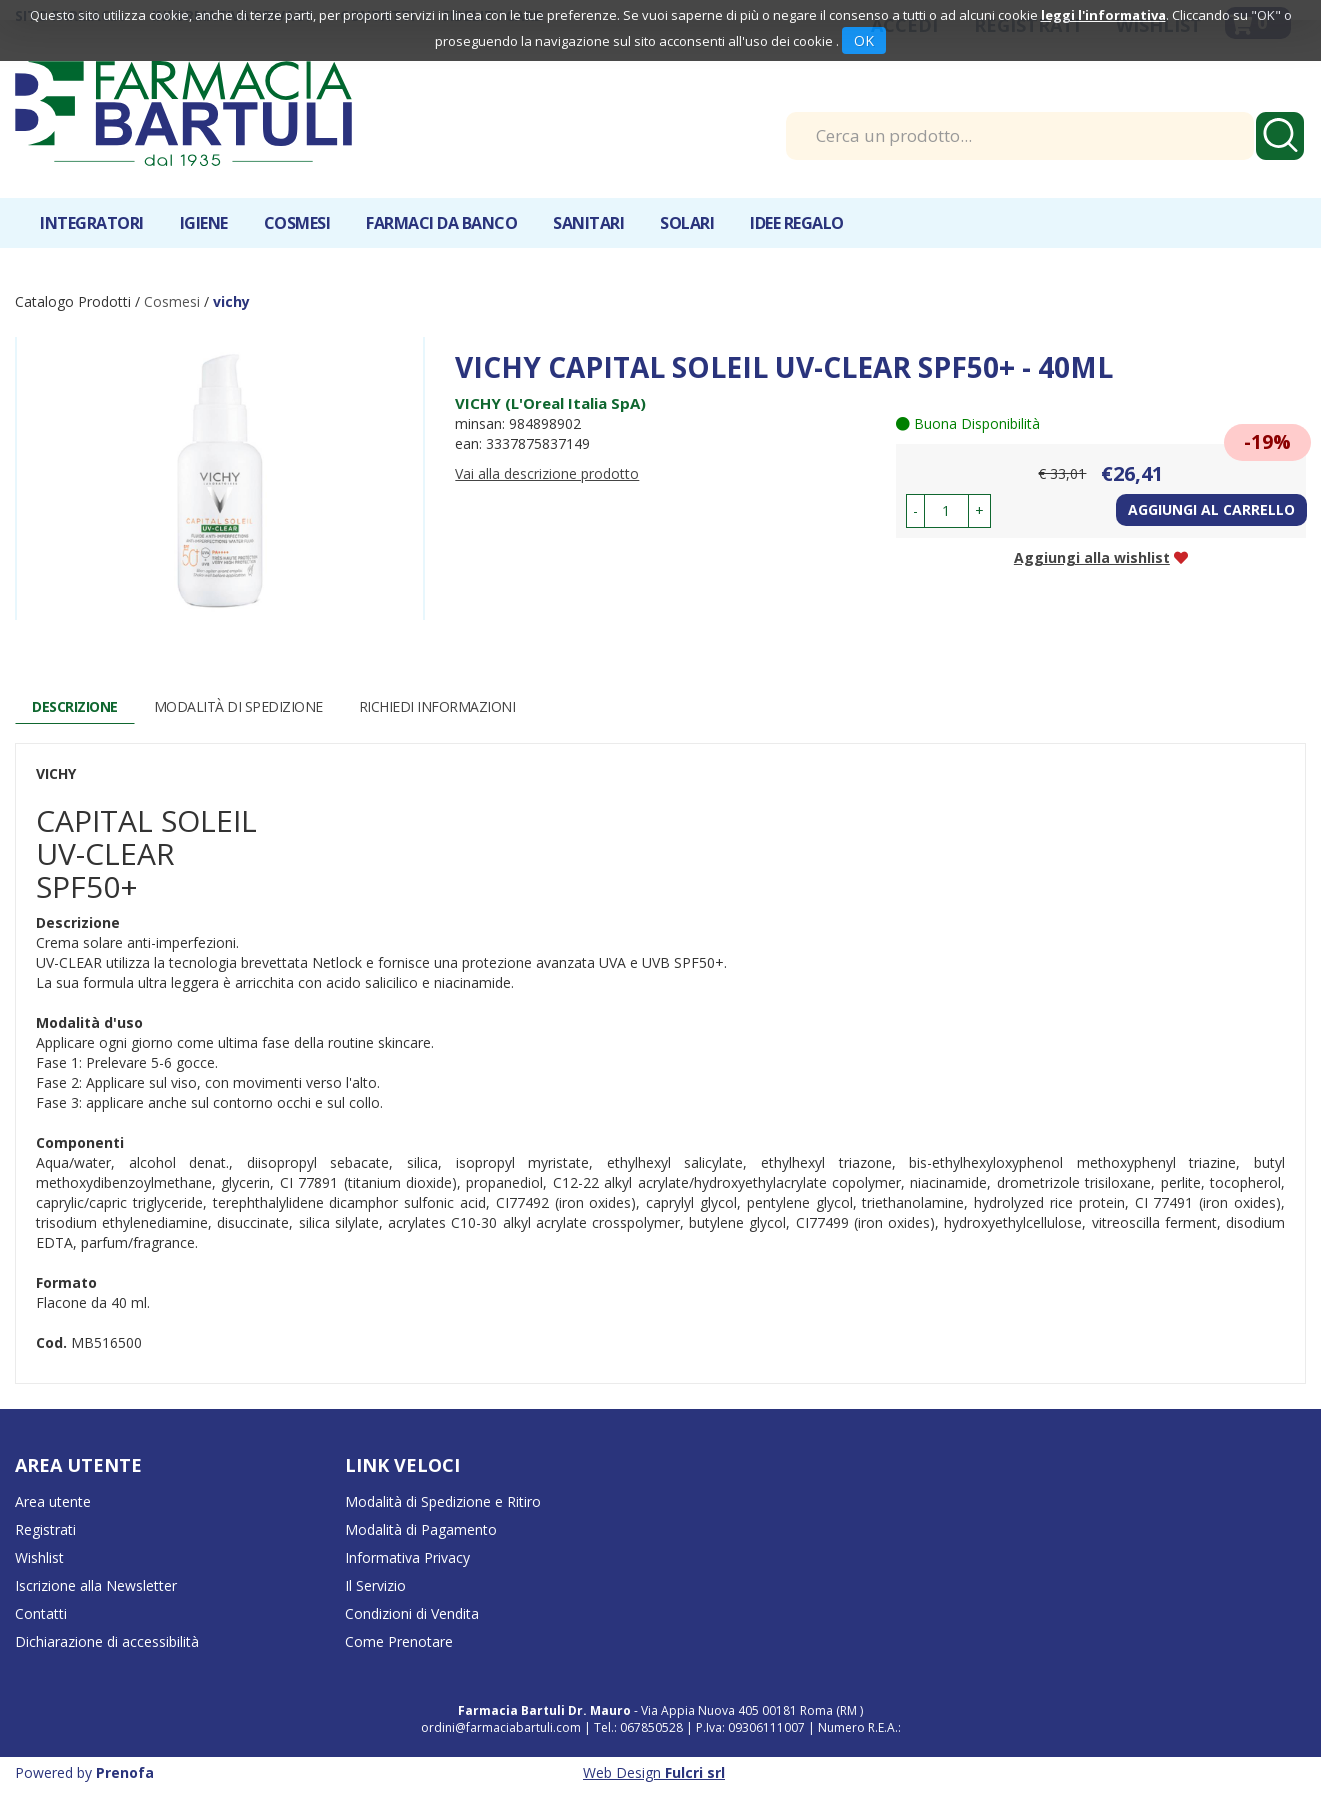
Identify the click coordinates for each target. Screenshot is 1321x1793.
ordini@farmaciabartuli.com (501, 1727)
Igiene (204, 223)
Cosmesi (297, 223)
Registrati (45, 1529)
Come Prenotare (399, 1641)
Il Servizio (375, 1585)
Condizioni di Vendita (412, 1613)
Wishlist (39, 1557)
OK (864, 40)
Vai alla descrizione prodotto (547, 473)
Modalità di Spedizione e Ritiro (443, 1501)
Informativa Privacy (407, 1557)
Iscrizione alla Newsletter (96, 1585)
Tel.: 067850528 (640, 1727)
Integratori (92, 223)
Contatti (41, 1613)
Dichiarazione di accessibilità (107, 1641)
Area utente (53, 1501)
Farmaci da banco (441, 223)
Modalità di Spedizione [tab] (238, 706)
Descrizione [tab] (75, 706)
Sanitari (588, 223)
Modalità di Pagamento (421, 1529)
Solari (687, 223)
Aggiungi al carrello (1211, 509)
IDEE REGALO (797, 223)
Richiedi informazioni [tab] (437, 706)
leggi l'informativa (1103, 15)
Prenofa (125, 1772)
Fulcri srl (695, 1772)
